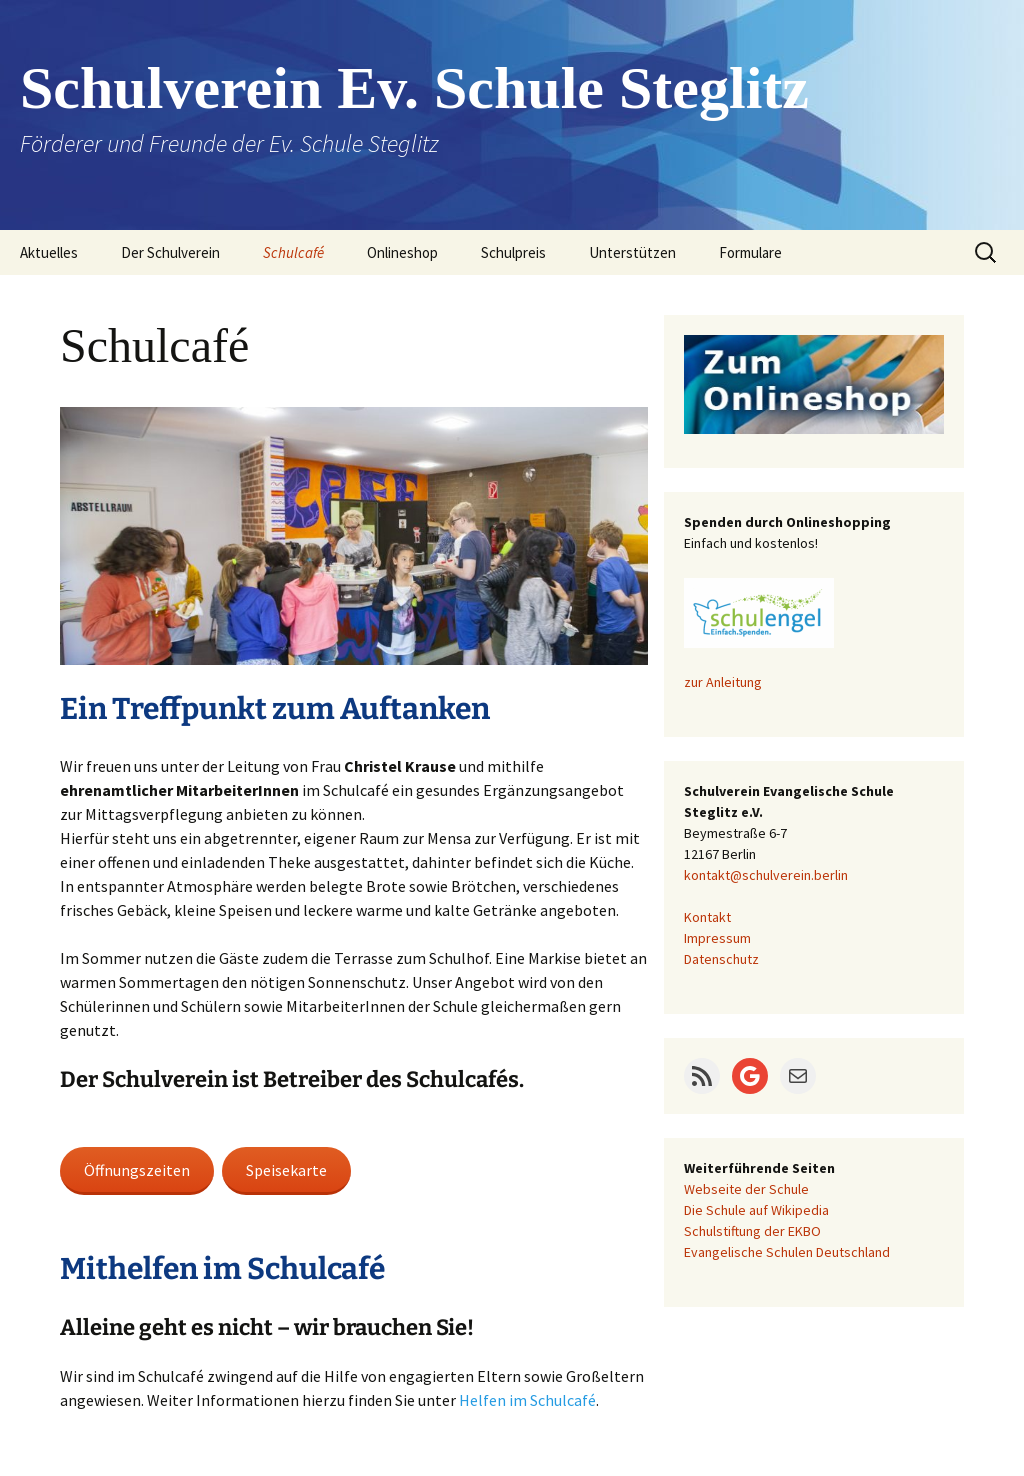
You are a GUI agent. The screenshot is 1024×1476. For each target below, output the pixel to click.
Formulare (750, 252)
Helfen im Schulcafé (527, 1400)
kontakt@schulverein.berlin (766, 875)
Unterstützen (632, 252)
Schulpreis (513, 252)
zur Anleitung (723, 682)
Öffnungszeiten (137, 1170)
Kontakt (707, 917)
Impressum (717, 938)
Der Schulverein (170, 252)
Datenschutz (721, 959)
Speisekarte (286, 1170)
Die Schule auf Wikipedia (756, 1210)
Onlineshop (402, 252)
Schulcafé (293, 252)
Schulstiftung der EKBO (752, 1231)
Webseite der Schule (746, 1189)
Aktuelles (49, 252)
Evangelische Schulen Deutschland (787, 1252)
